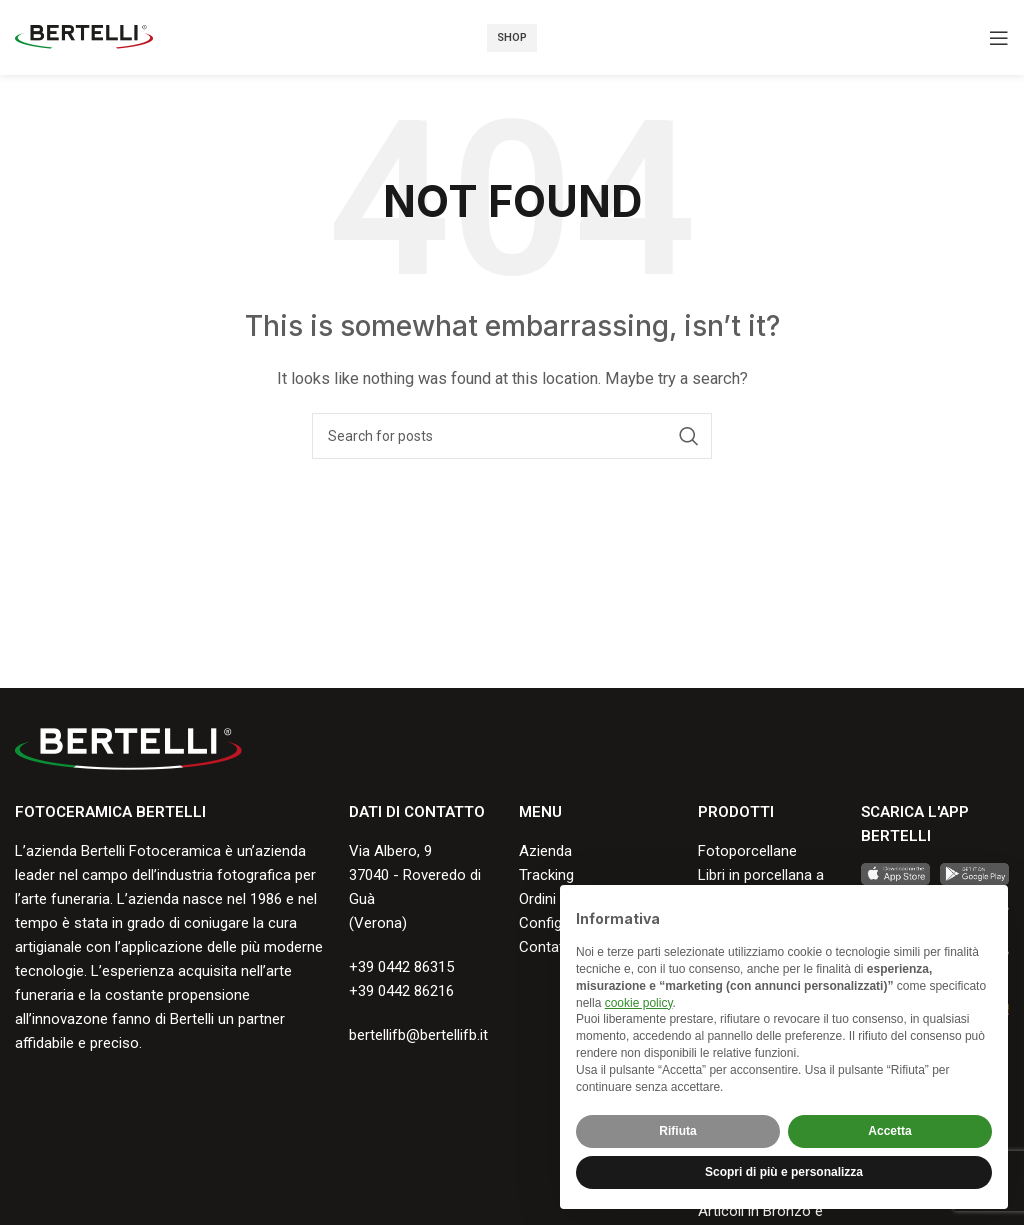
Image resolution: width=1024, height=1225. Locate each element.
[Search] (512, 436)
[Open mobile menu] (999, 38)
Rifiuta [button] (677, 1131)
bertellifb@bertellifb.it (418, 1035)
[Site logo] (84, 36)
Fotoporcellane (747, 851)
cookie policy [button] (639, 1003)
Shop (512, 37)
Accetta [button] (889, 1131)
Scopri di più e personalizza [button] (784, 1172)
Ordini (537, 899)
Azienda (545, 851)
